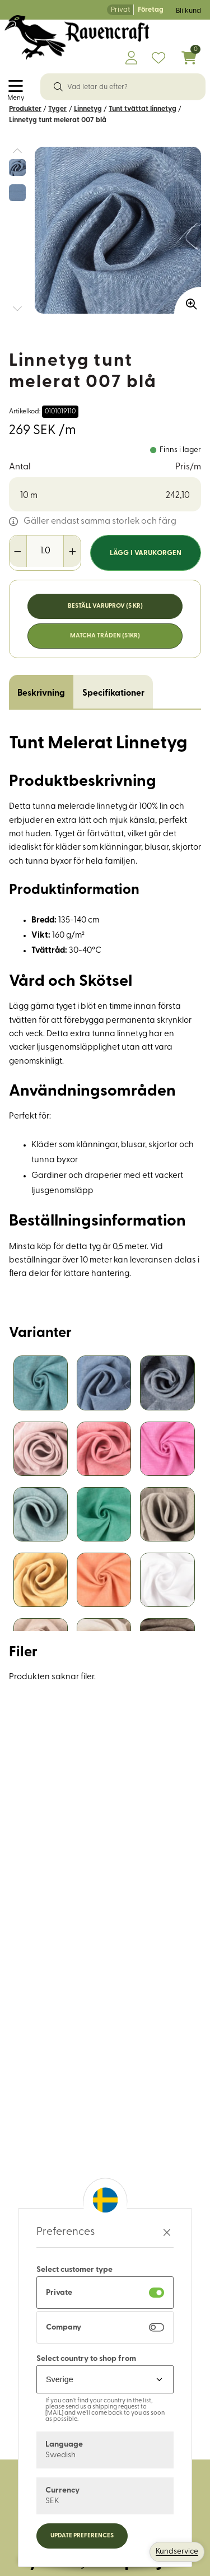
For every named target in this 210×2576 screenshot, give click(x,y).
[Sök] (58, 86)
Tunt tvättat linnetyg (142, 109)
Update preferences (82, 2536)
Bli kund (188, 11)
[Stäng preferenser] (167, 2232)
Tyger (57, 109)
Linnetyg (88, 109)
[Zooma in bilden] (187, 300)
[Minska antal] (18, 551)
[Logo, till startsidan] (77, 37)
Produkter (25, 109)
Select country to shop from (86, 2359)
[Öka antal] (72, 551)
